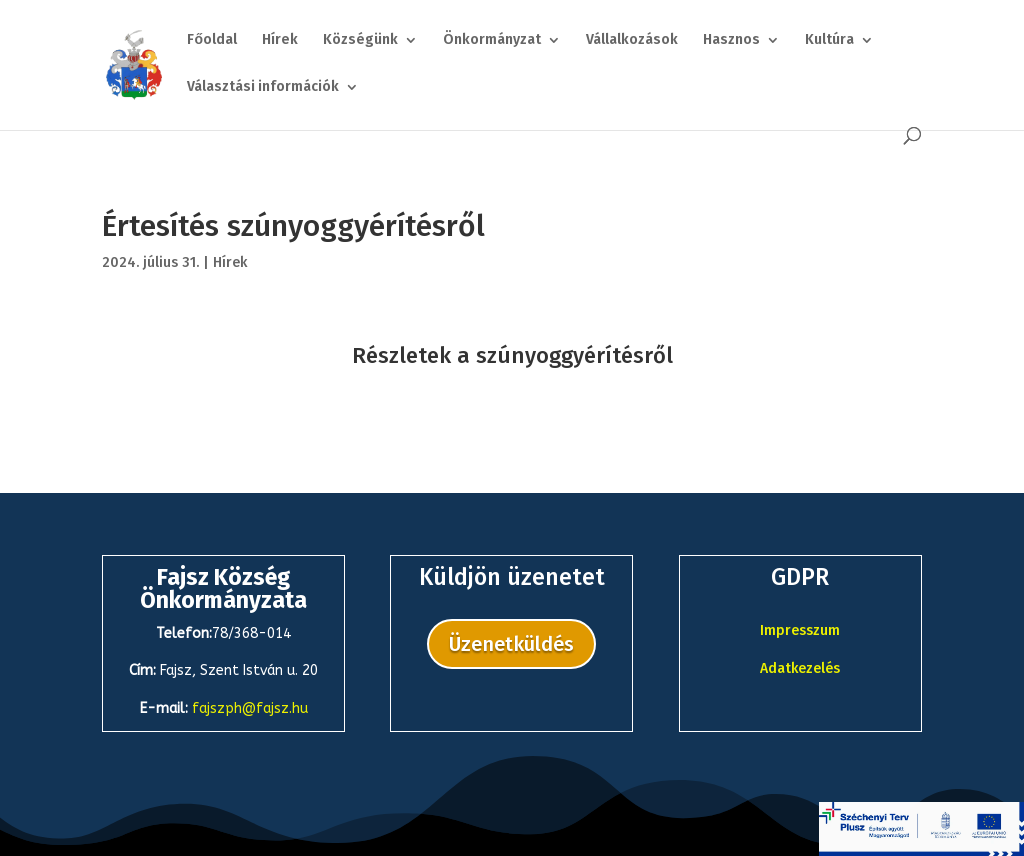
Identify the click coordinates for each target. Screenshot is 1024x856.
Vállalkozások (632, 40)
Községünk (360, 40)
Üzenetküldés (511, 644)
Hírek (280, 40)
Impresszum (800, 630)
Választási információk (263, 87)
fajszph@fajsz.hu (250, 708)
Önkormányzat (492, 40)
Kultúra (829, 40)
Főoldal (212, 40)
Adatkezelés (800, 668)
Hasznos (731, 40)
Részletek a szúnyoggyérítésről (512, 355)
